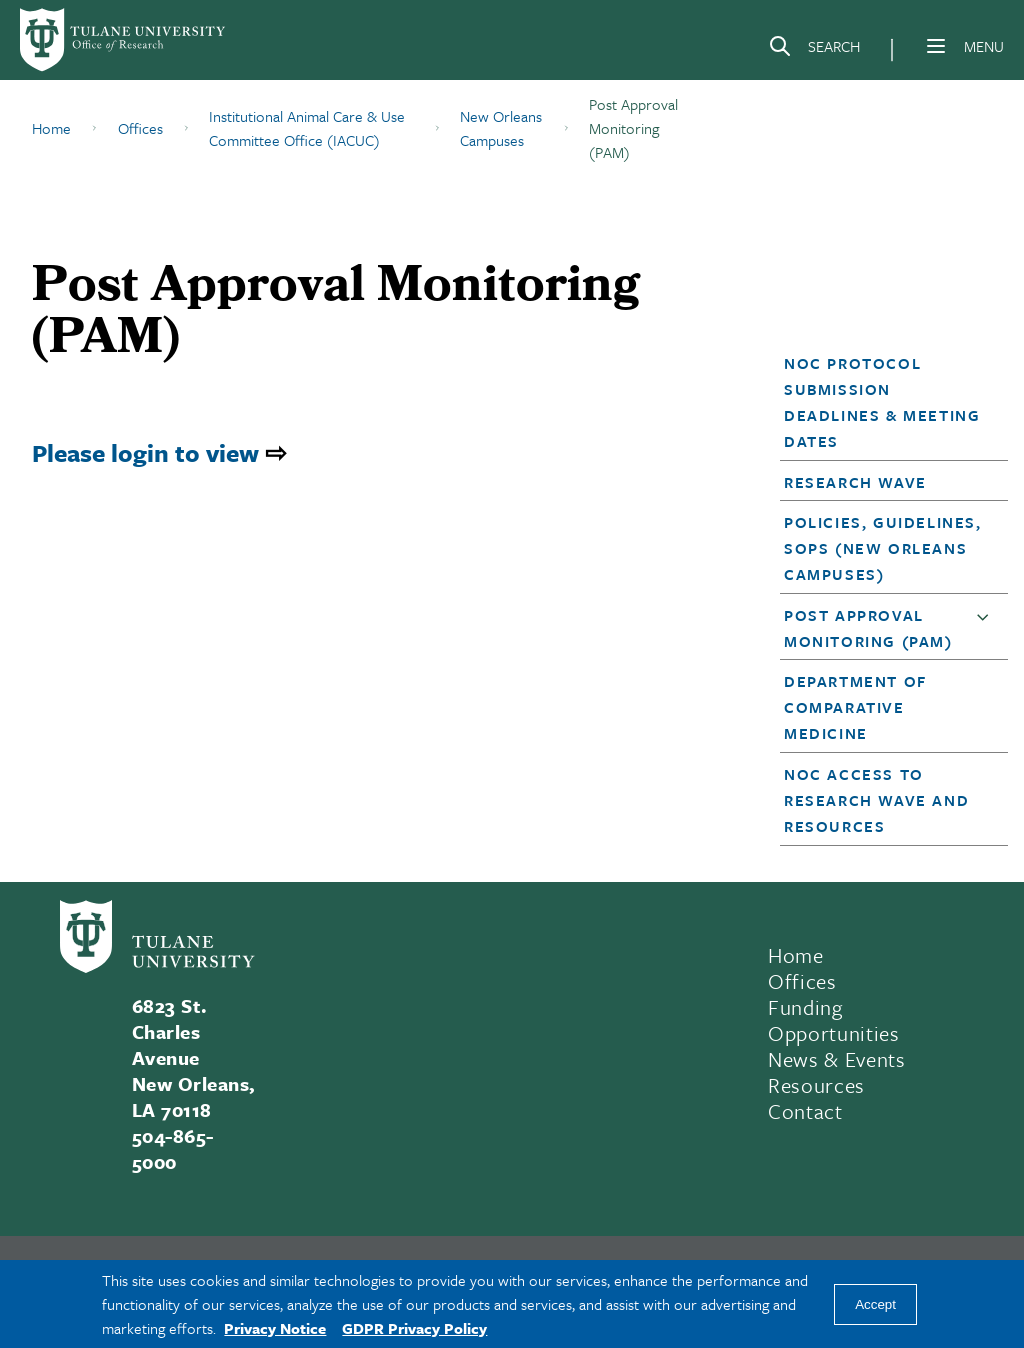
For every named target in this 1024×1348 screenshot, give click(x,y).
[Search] (814, 50)
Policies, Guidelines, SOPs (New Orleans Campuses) (883, 548)
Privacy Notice (275, 1328)
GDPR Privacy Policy (414, 1328)
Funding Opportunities (834, 1020)
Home (796, 955)
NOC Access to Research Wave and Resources (876, 800)
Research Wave (855, 482)
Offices (802, 981)
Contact (805, 1111)
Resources (816, 1085)
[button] (885, 402)
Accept (875, 1304)
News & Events (837, 1059)
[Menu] (936, 46)
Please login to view (145, 452)
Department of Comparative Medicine (855, 707)
